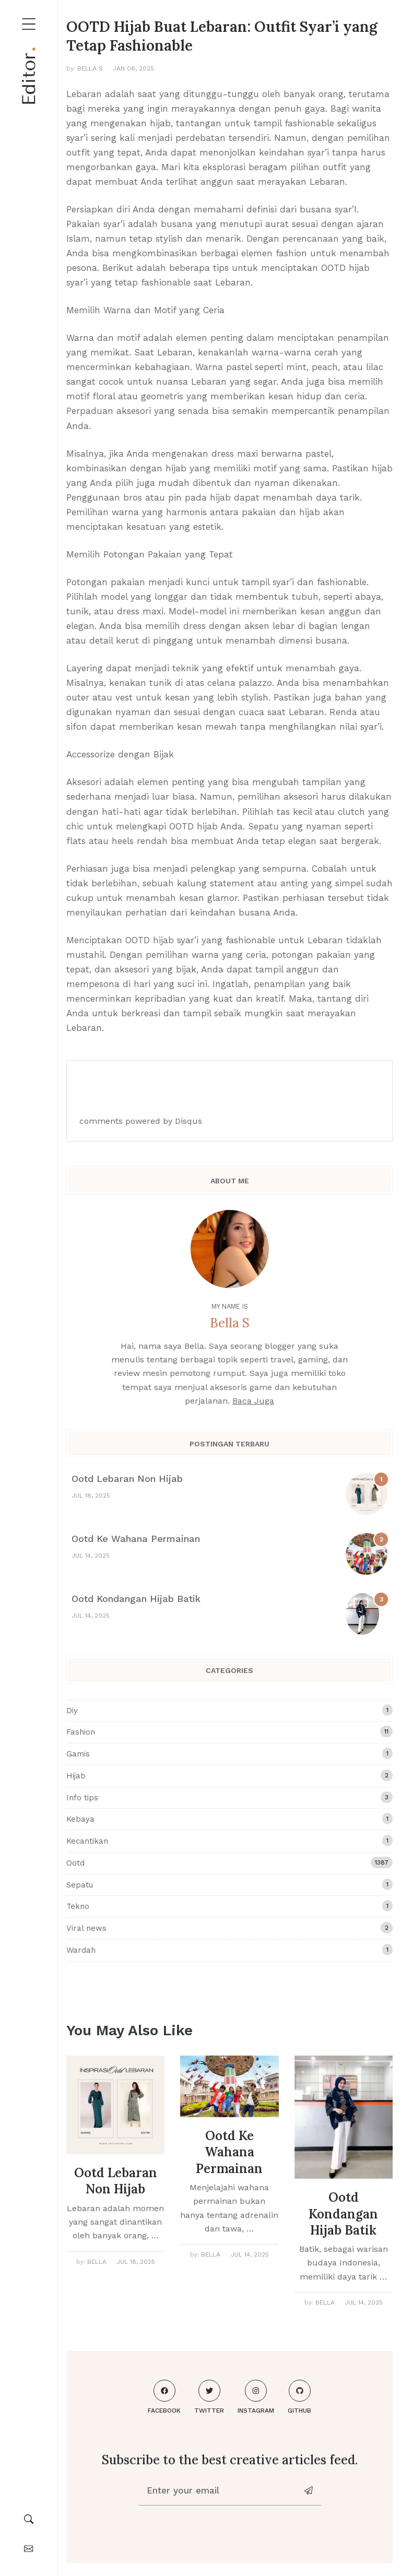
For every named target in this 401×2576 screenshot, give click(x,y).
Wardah (229, 1949)
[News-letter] (309, 2491)
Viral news (229, 1927)
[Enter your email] (218, 2491)
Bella (97, 2261)
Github (299, 2397)
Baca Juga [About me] (253, 1401)
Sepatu (229, 1884)
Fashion (229, 1731)
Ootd (229, 1862)
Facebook (164, 2397)
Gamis (229, 1753)
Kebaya (229, 1818)
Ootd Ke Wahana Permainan (136, 1538)
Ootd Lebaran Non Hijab (127, 1478)
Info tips (229, 1797)
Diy (229, 1710)
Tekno (229, 1906)
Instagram (256, 2397)
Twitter (209, 2397)
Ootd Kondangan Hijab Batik (136, 1598)
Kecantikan (229, 1840)
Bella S (90, 68)
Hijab (229, 1775)
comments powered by (140, 1121)
